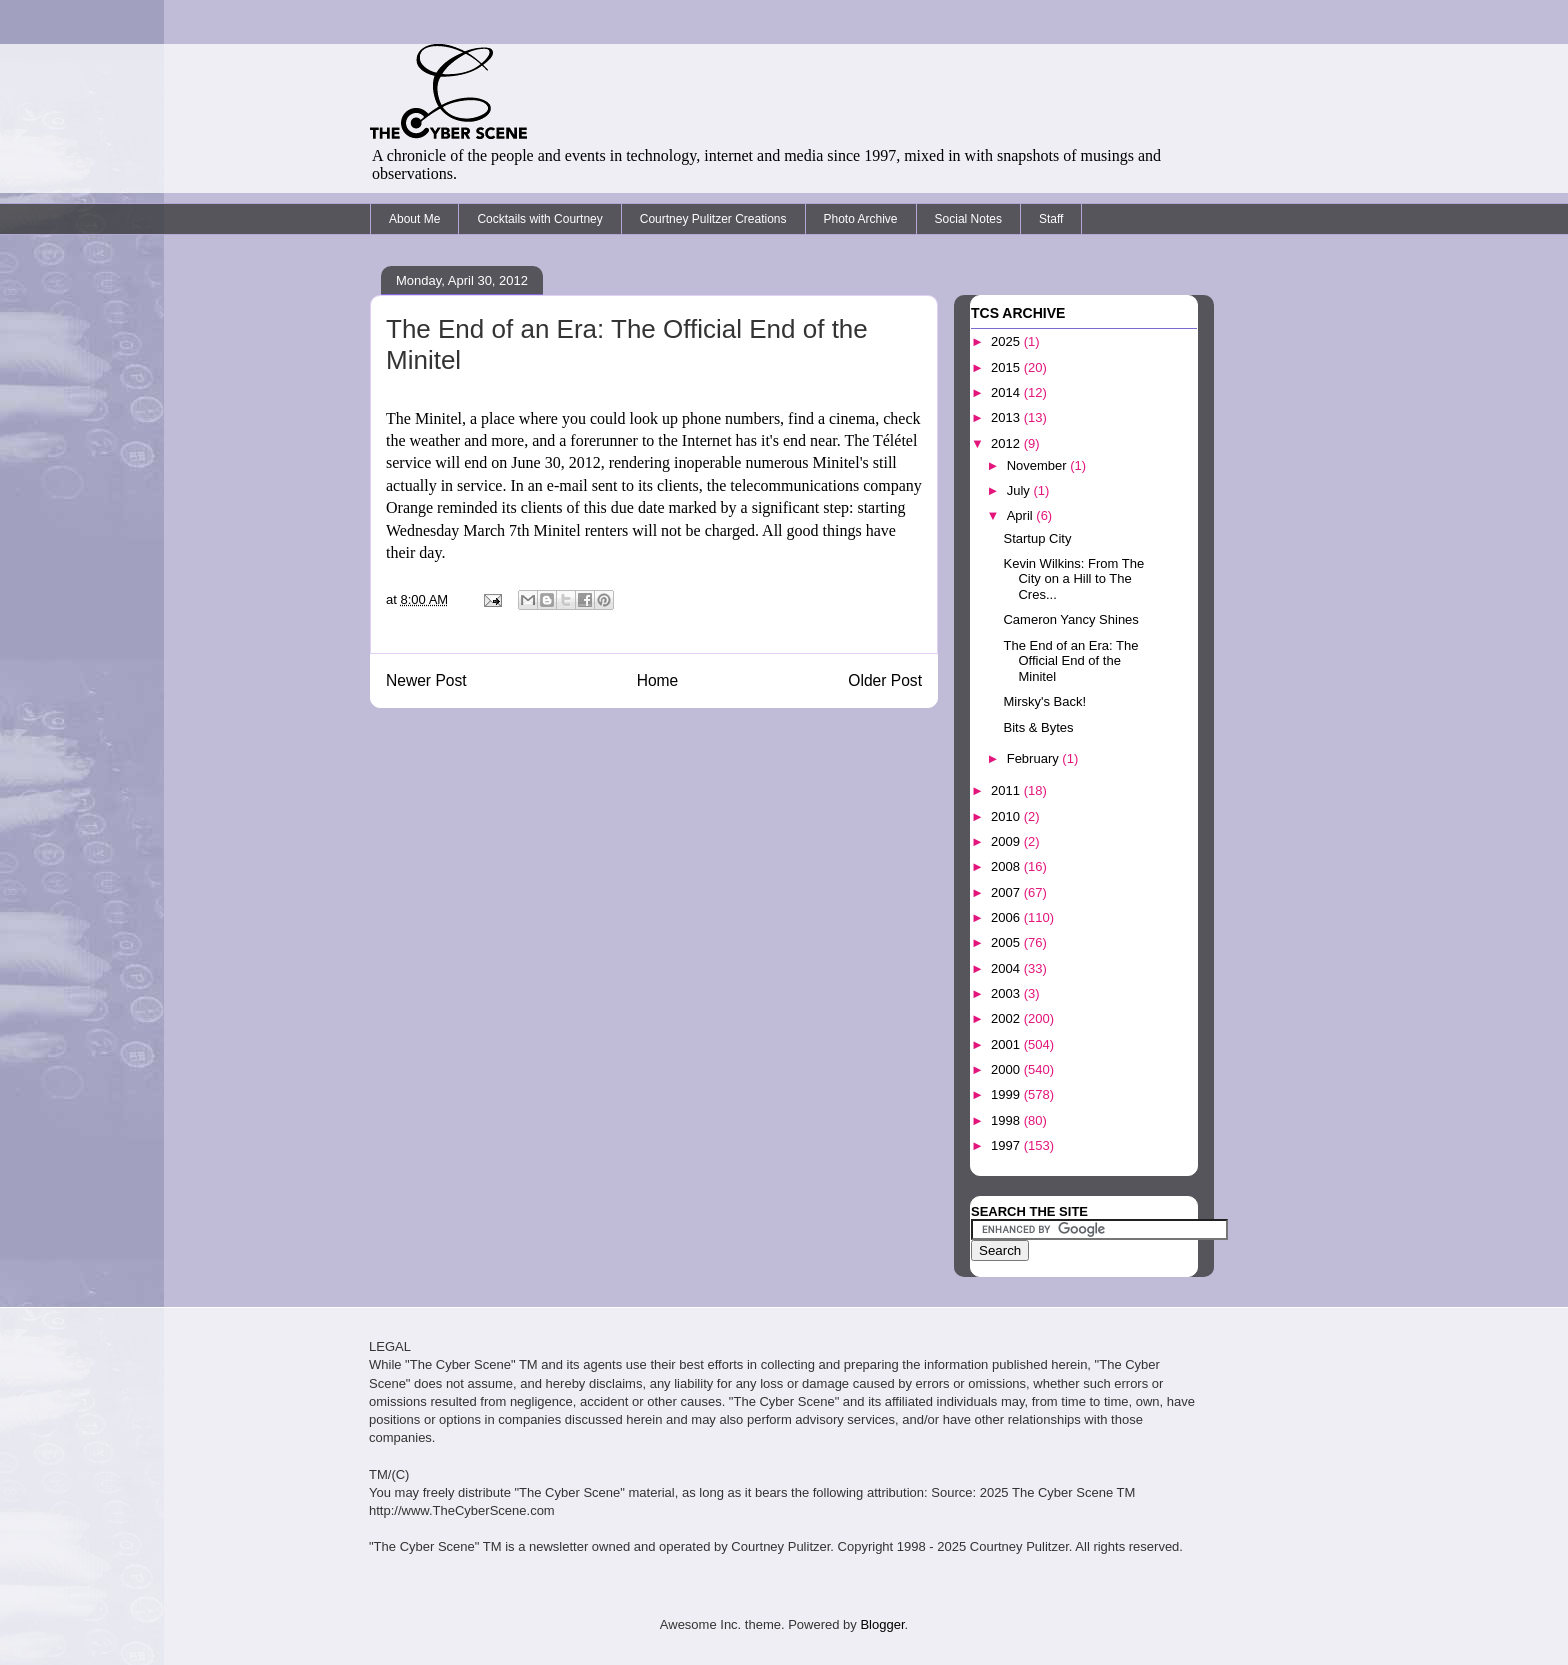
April (1022, 515)
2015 (1007, 367)
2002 (1007, 1018)
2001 (1007, 1044)
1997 (1007, 1145)
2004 (1007, 968)
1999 (1007, 1094)
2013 (1007, 417)
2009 (1007, 841)
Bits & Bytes (1038, 727)
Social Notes (968, 219)
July (1020, 490)
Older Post (885, 680)
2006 (1007, 917)
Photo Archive (861, 219)
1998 (1007, 1120)
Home (658, 680)
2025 (1007, 341)
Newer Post (426, 680)
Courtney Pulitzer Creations (713, 219)
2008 (1007, 866)
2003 (1007, 993)
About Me (414, 219)
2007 (1007, 892)
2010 (1007, 816)
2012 (1007, 443)
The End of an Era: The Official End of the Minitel (1070, 661)
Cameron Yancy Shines (1070, 619)
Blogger (882, 1624)
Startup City (1037, 538)
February (1035, 758)
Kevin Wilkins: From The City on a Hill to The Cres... (1073, 579)
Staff (1051, 219)
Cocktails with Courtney (539, 219)
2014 (1007, 392)
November (1039, 465)
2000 (1007, 1069)
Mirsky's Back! (1044, 701)
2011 (1007, 790)
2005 (1007, 942)
